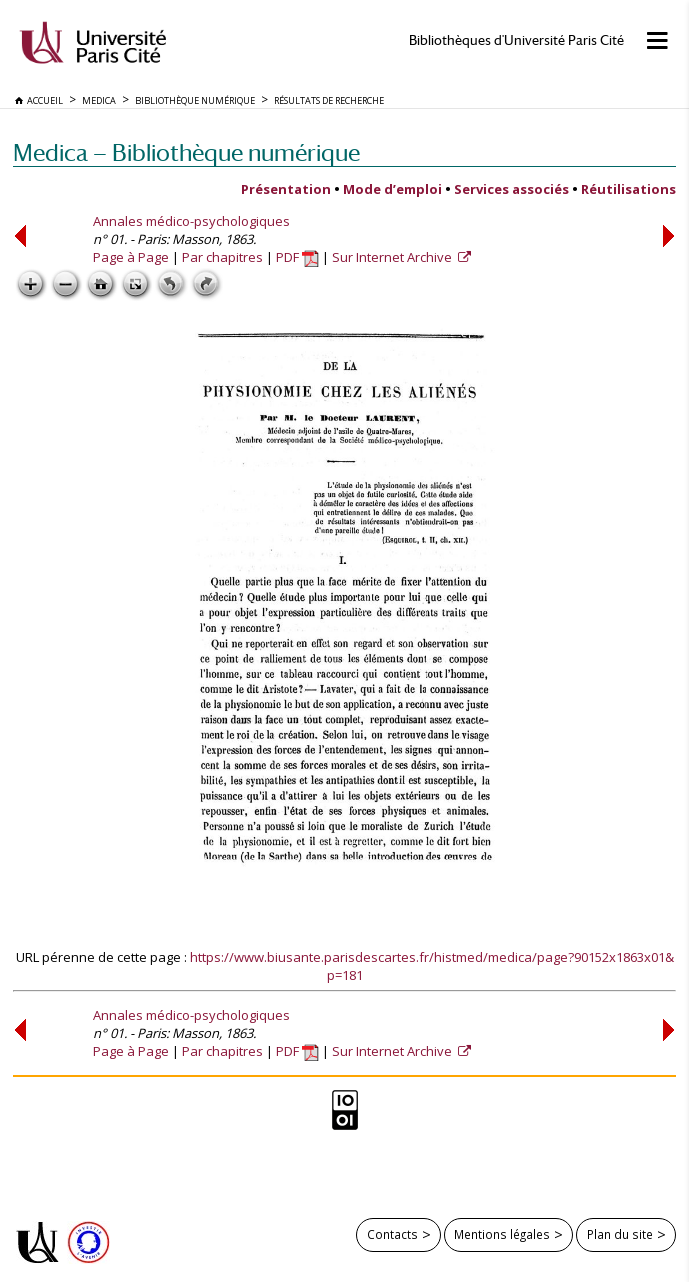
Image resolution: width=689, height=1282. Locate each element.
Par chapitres (222, 257)
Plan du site (620, 1234)
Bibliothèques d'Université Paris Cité (516, 40)
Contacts (392, 1234)
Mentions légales (502, 1234)
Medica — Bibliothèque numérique (186, 152)
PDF (297, 257)
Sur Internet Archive (393, 257)
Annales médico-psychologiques (191, 221)
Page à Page (131, 257)
